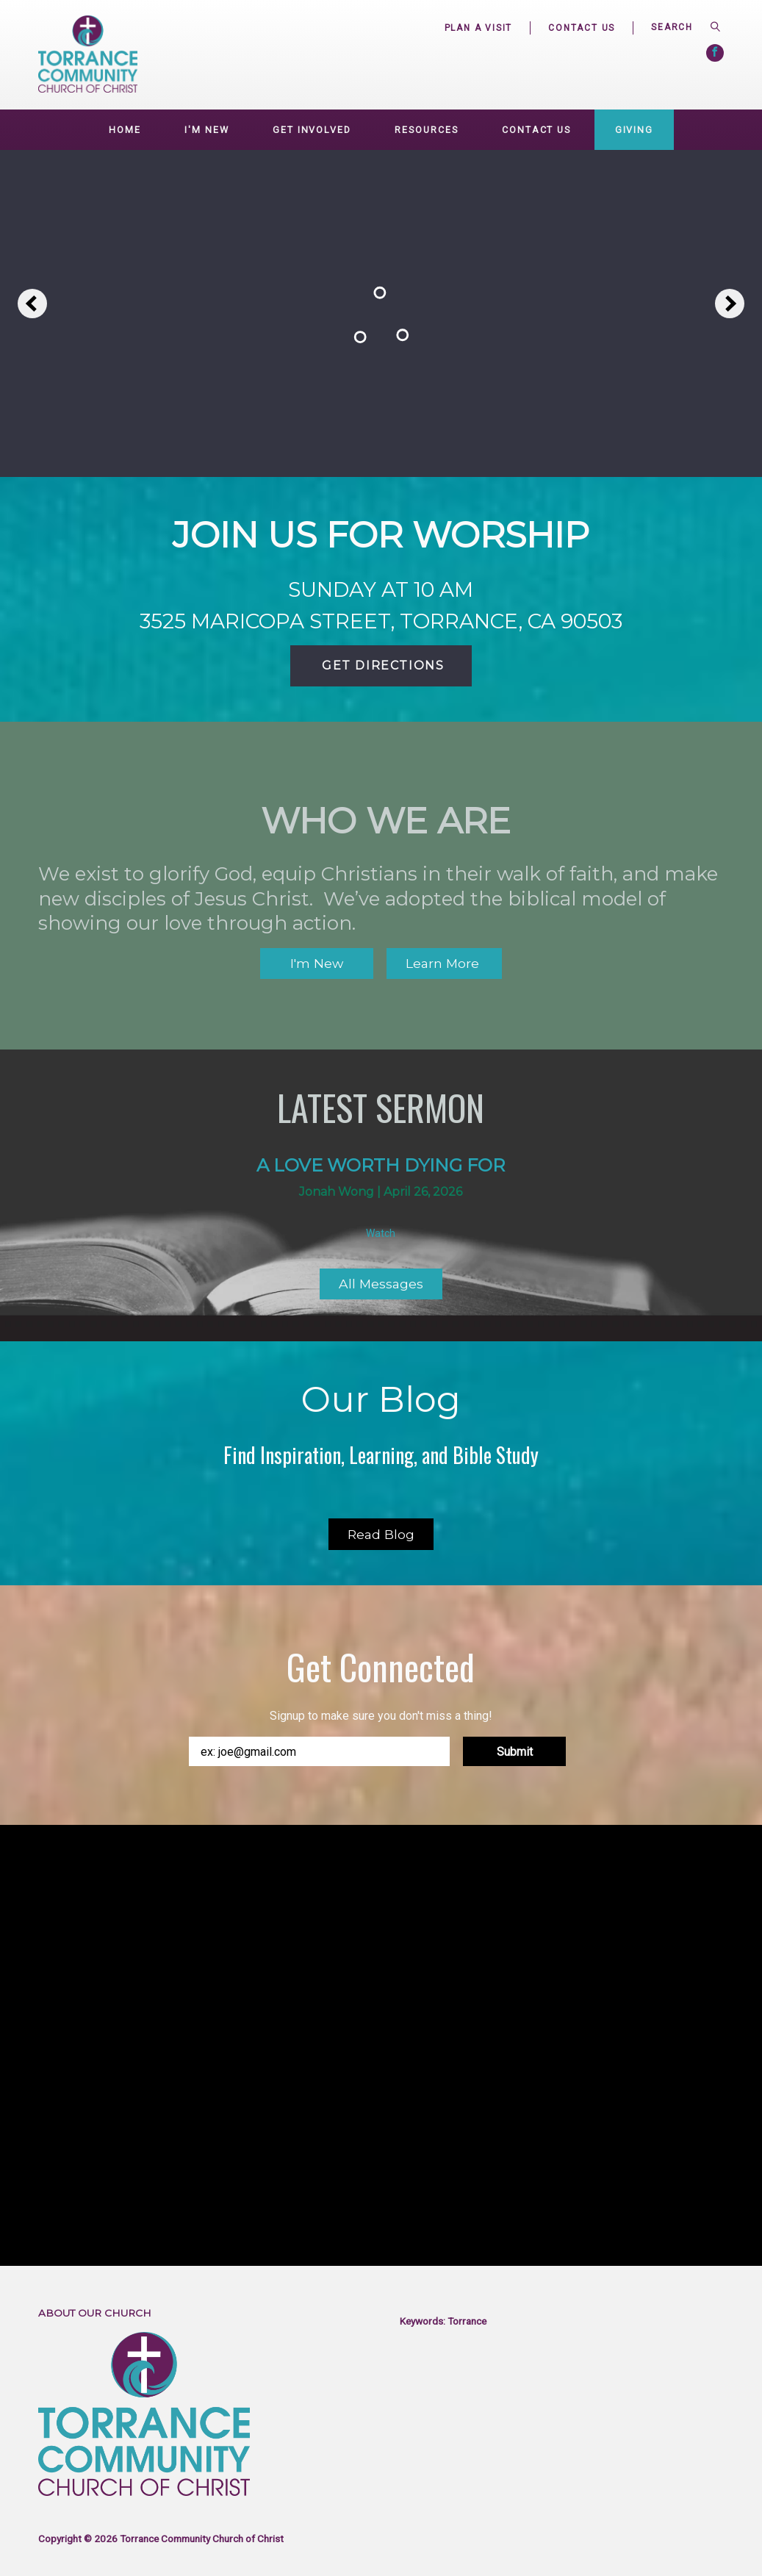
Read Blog (381, 1534)
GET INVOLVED (312, 129)
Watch (380, 1233)
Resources (426, 129)
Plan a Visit (479, 28)
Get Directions (381, 665)
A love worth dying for (380, 1165)
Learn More (444, 963)
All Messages (381, 1283)
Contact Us (581, 28)
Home (125, 129)
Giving (634, 129)
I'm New (206, 129)
